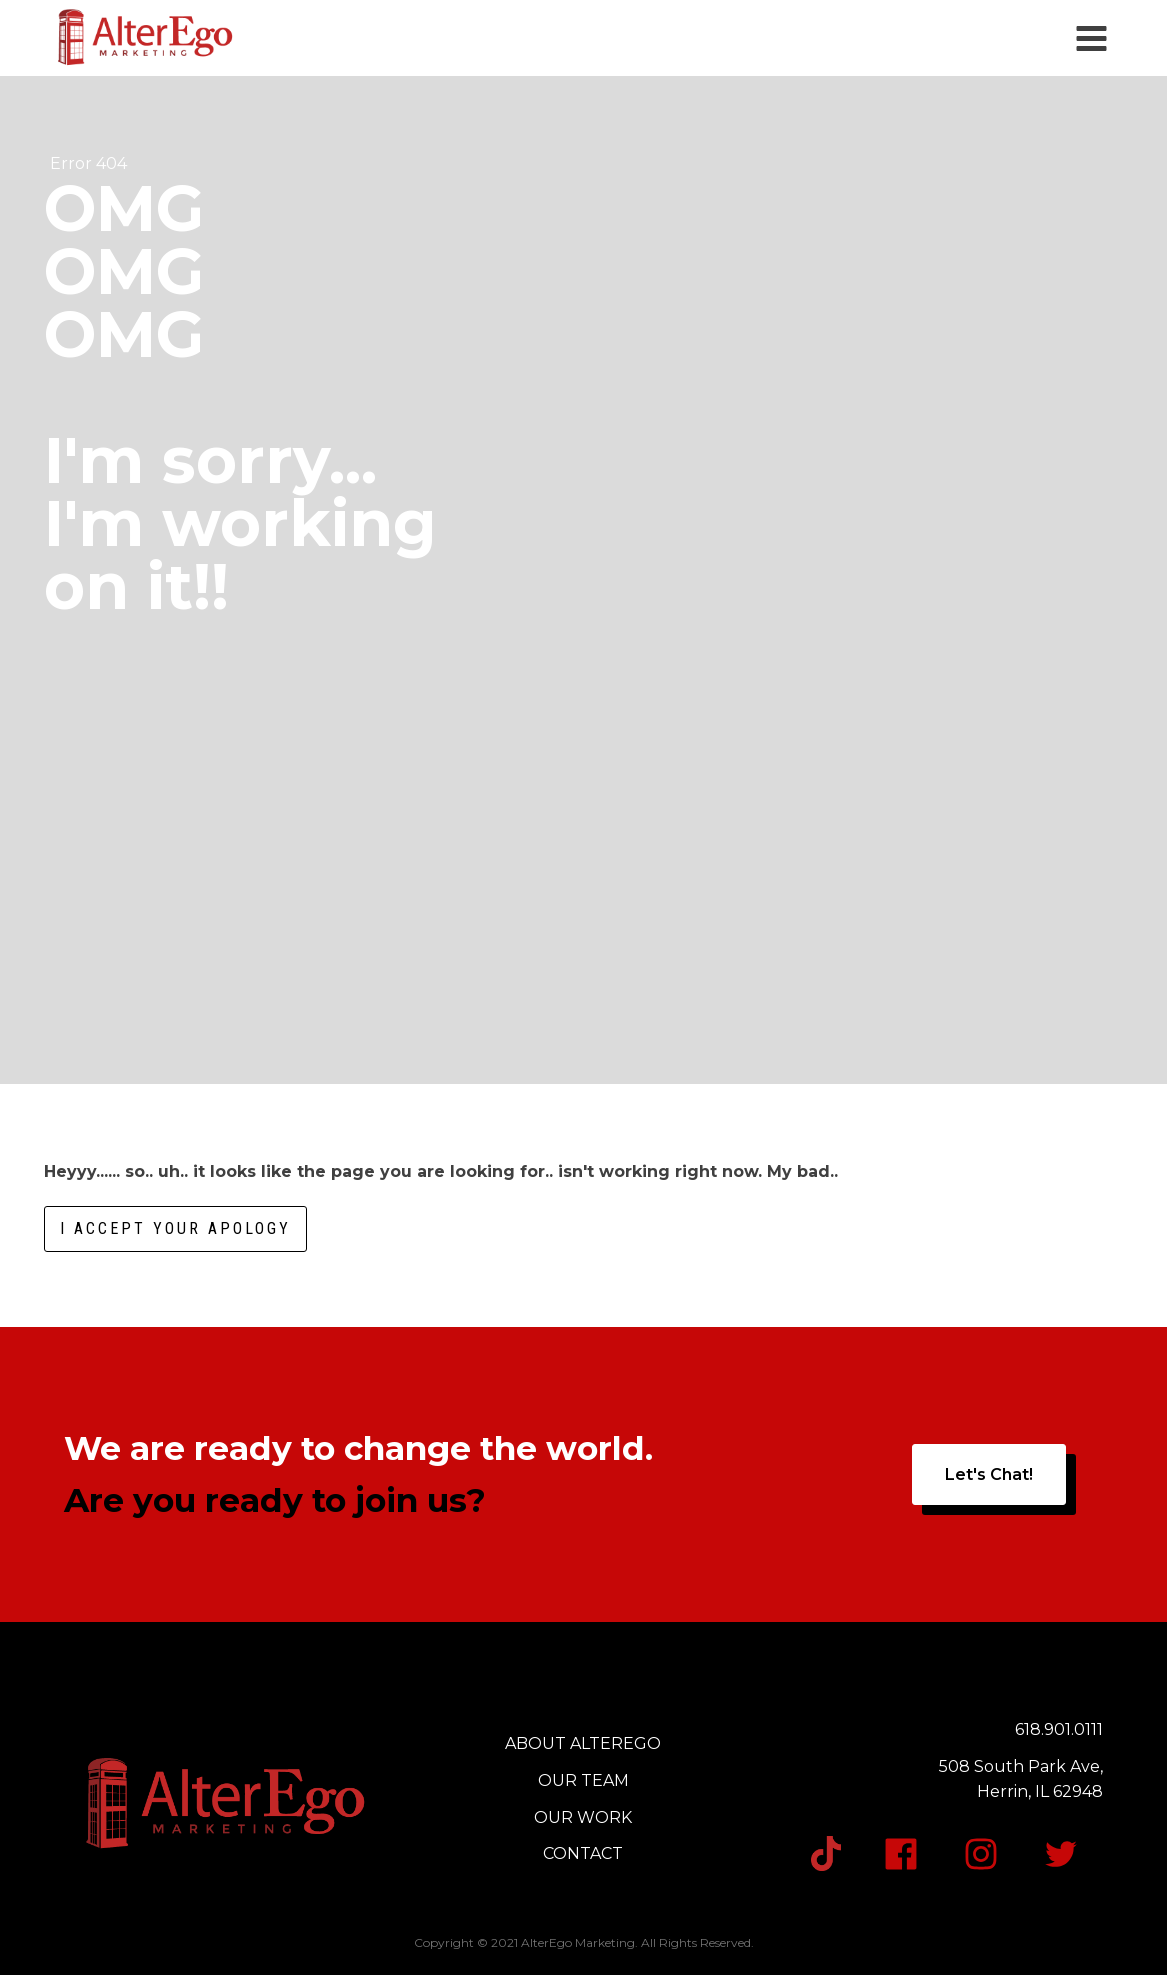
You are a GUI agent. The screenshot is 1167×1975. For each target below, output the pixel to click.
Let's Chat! (989, 1474)
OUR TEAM (583, 1780)
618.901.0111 (1059, 1729)
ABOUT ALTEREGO (583, 1743)
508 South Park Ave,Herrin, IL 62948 (1021, 1779)
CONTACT (583, 1853)
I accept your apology (175, 1228)
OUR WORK (583, 1817)
